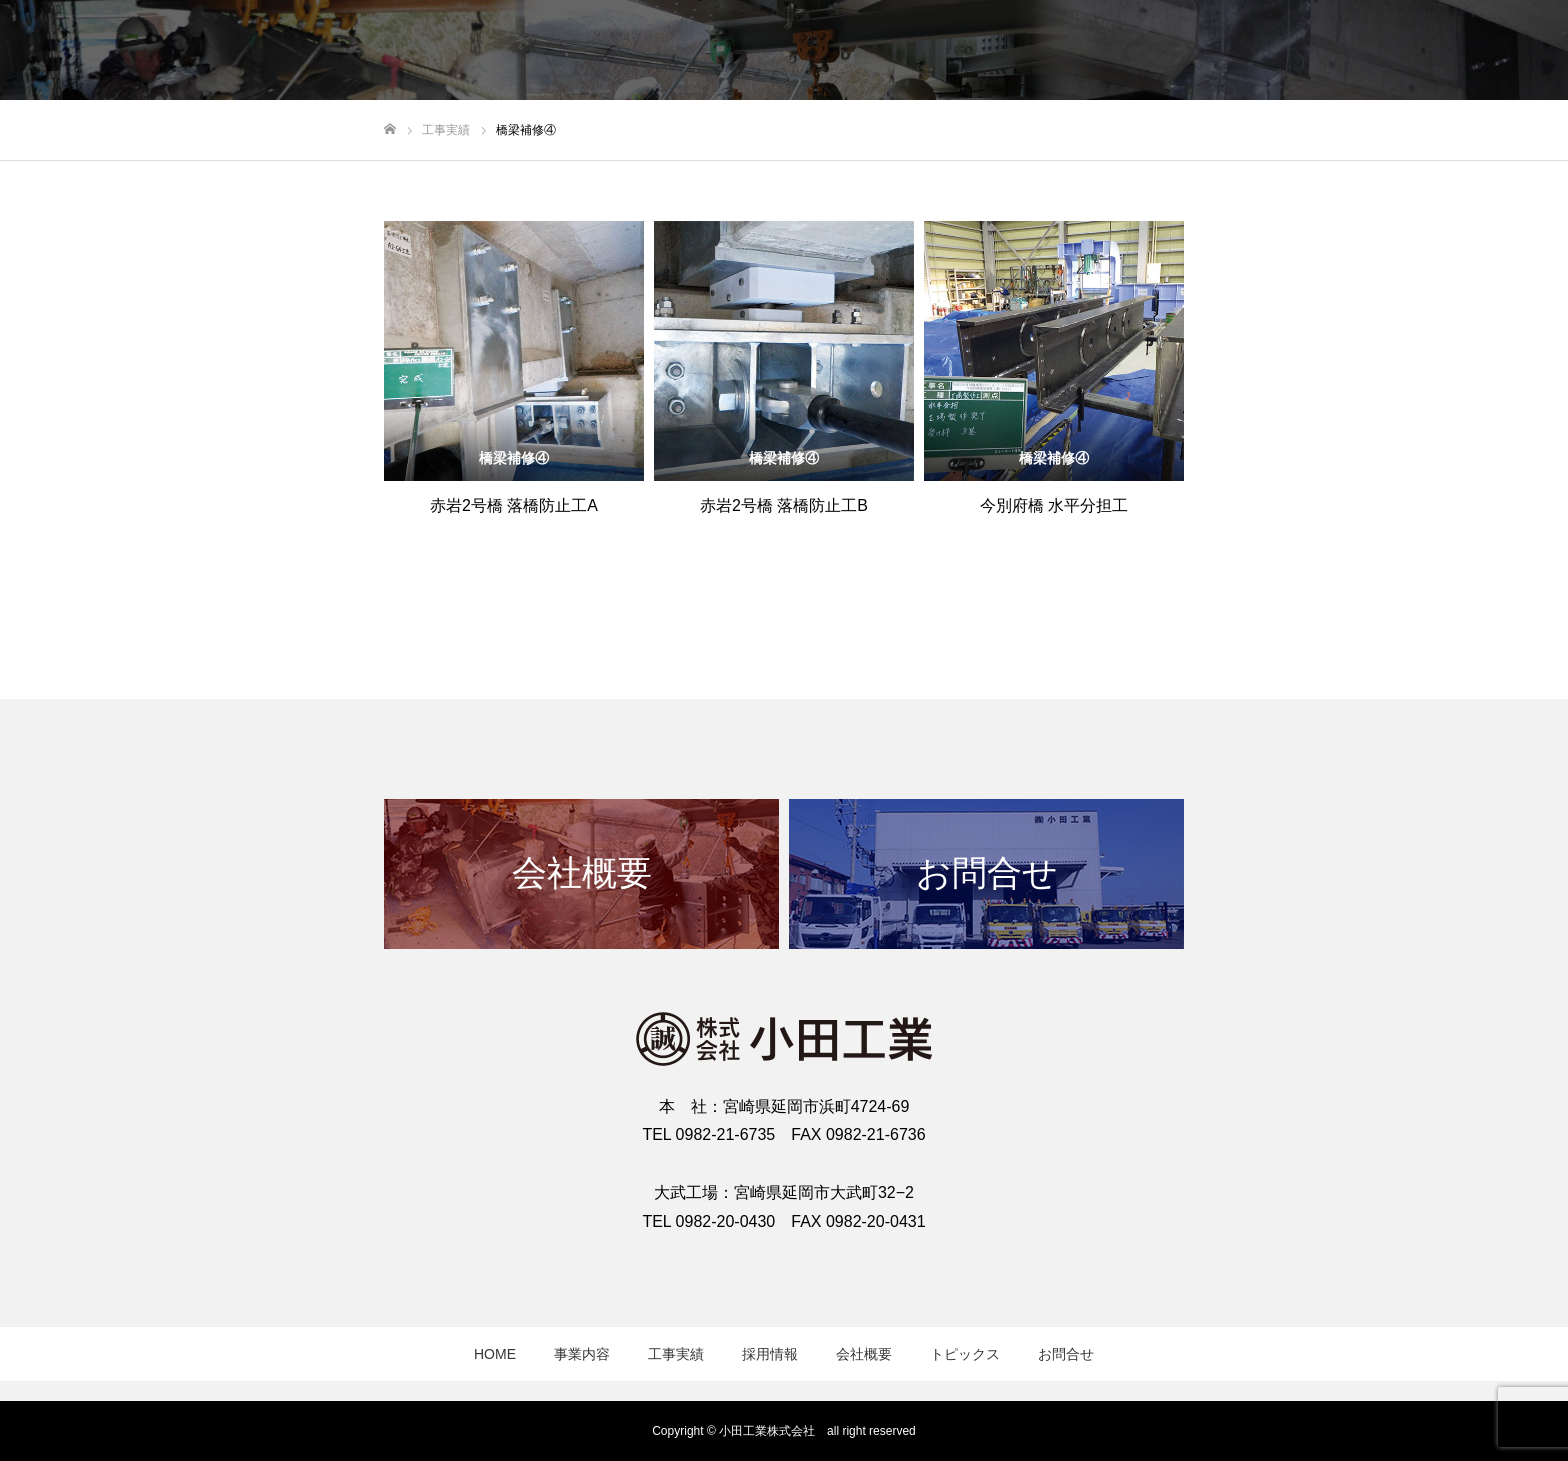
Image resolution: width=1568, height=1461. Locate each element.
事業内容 (582, 1354)
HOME (495, 1354)
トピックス (965, 1354)
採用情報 (770, 1354)
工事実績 (676, 1354)
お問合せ (1066, 1354)
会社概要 (864, 1354)
